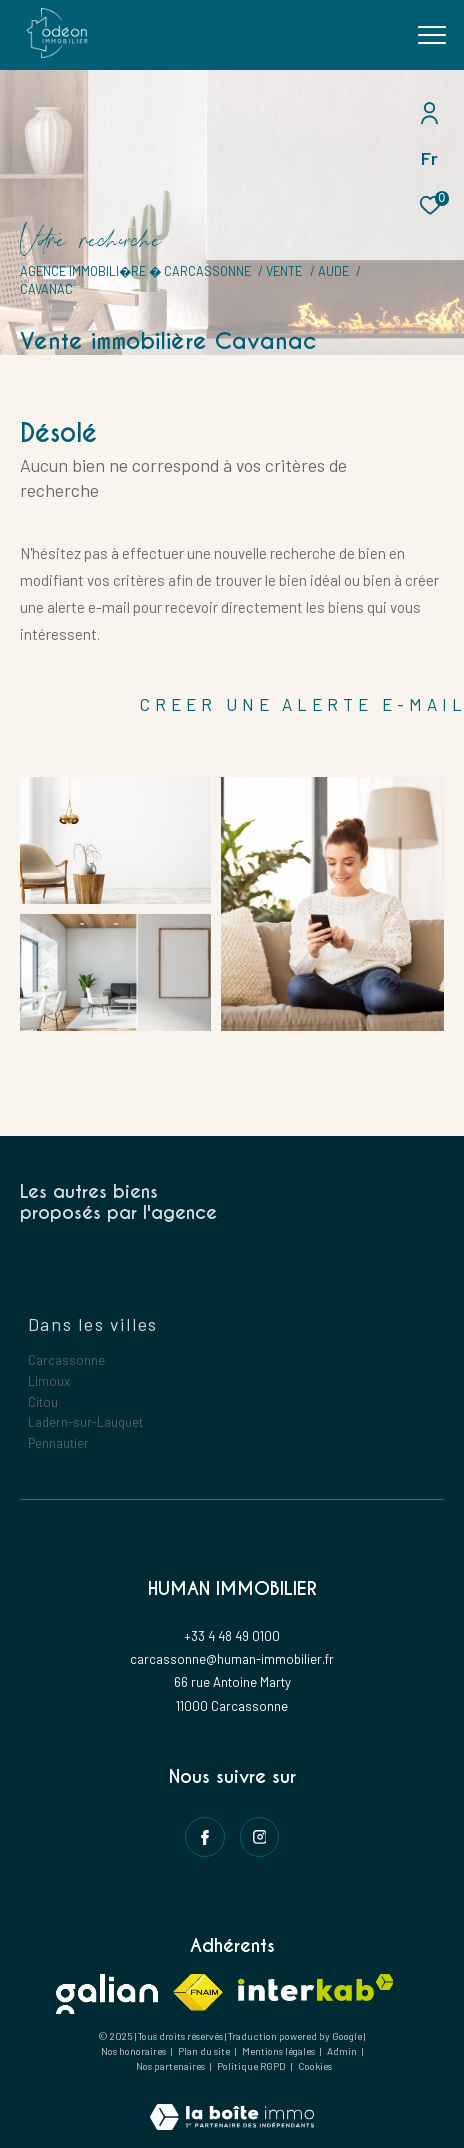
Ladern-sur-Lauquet (85, 1422)
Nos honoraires (133, 2051)
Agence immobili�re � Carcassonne (135, 271)
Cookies (315, 2066)
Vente (284, 271)
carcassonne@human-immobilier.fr (232, 1659)
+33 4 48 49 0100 (232, 1636)
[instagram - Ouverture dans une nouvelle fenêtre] (260, 1837)
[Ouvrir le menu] (432, 35)
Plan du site (205, 2051)
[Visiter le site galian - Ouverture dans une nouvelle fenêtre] (107, 1994)
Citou (43, 1402)
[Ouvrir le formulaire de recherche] (383, 35)
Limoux (49, 1381)
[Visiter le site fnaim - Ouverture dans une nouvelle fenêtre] (198, 1992)
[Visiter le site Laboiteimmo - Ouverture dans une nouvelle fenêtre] (232, 2103)
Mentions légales (279, 2051)
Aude (333, 271)
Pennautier (58, 1443)
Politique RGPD (251, 2066)
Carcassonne (66, 1360)
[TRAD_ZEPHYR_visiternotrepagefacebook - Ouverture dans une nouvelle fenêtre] (205, 1837)
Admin (343, 2051)
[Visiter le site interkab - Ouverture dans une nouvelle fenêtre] (316, 1987)
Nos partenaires (171, 2066)
